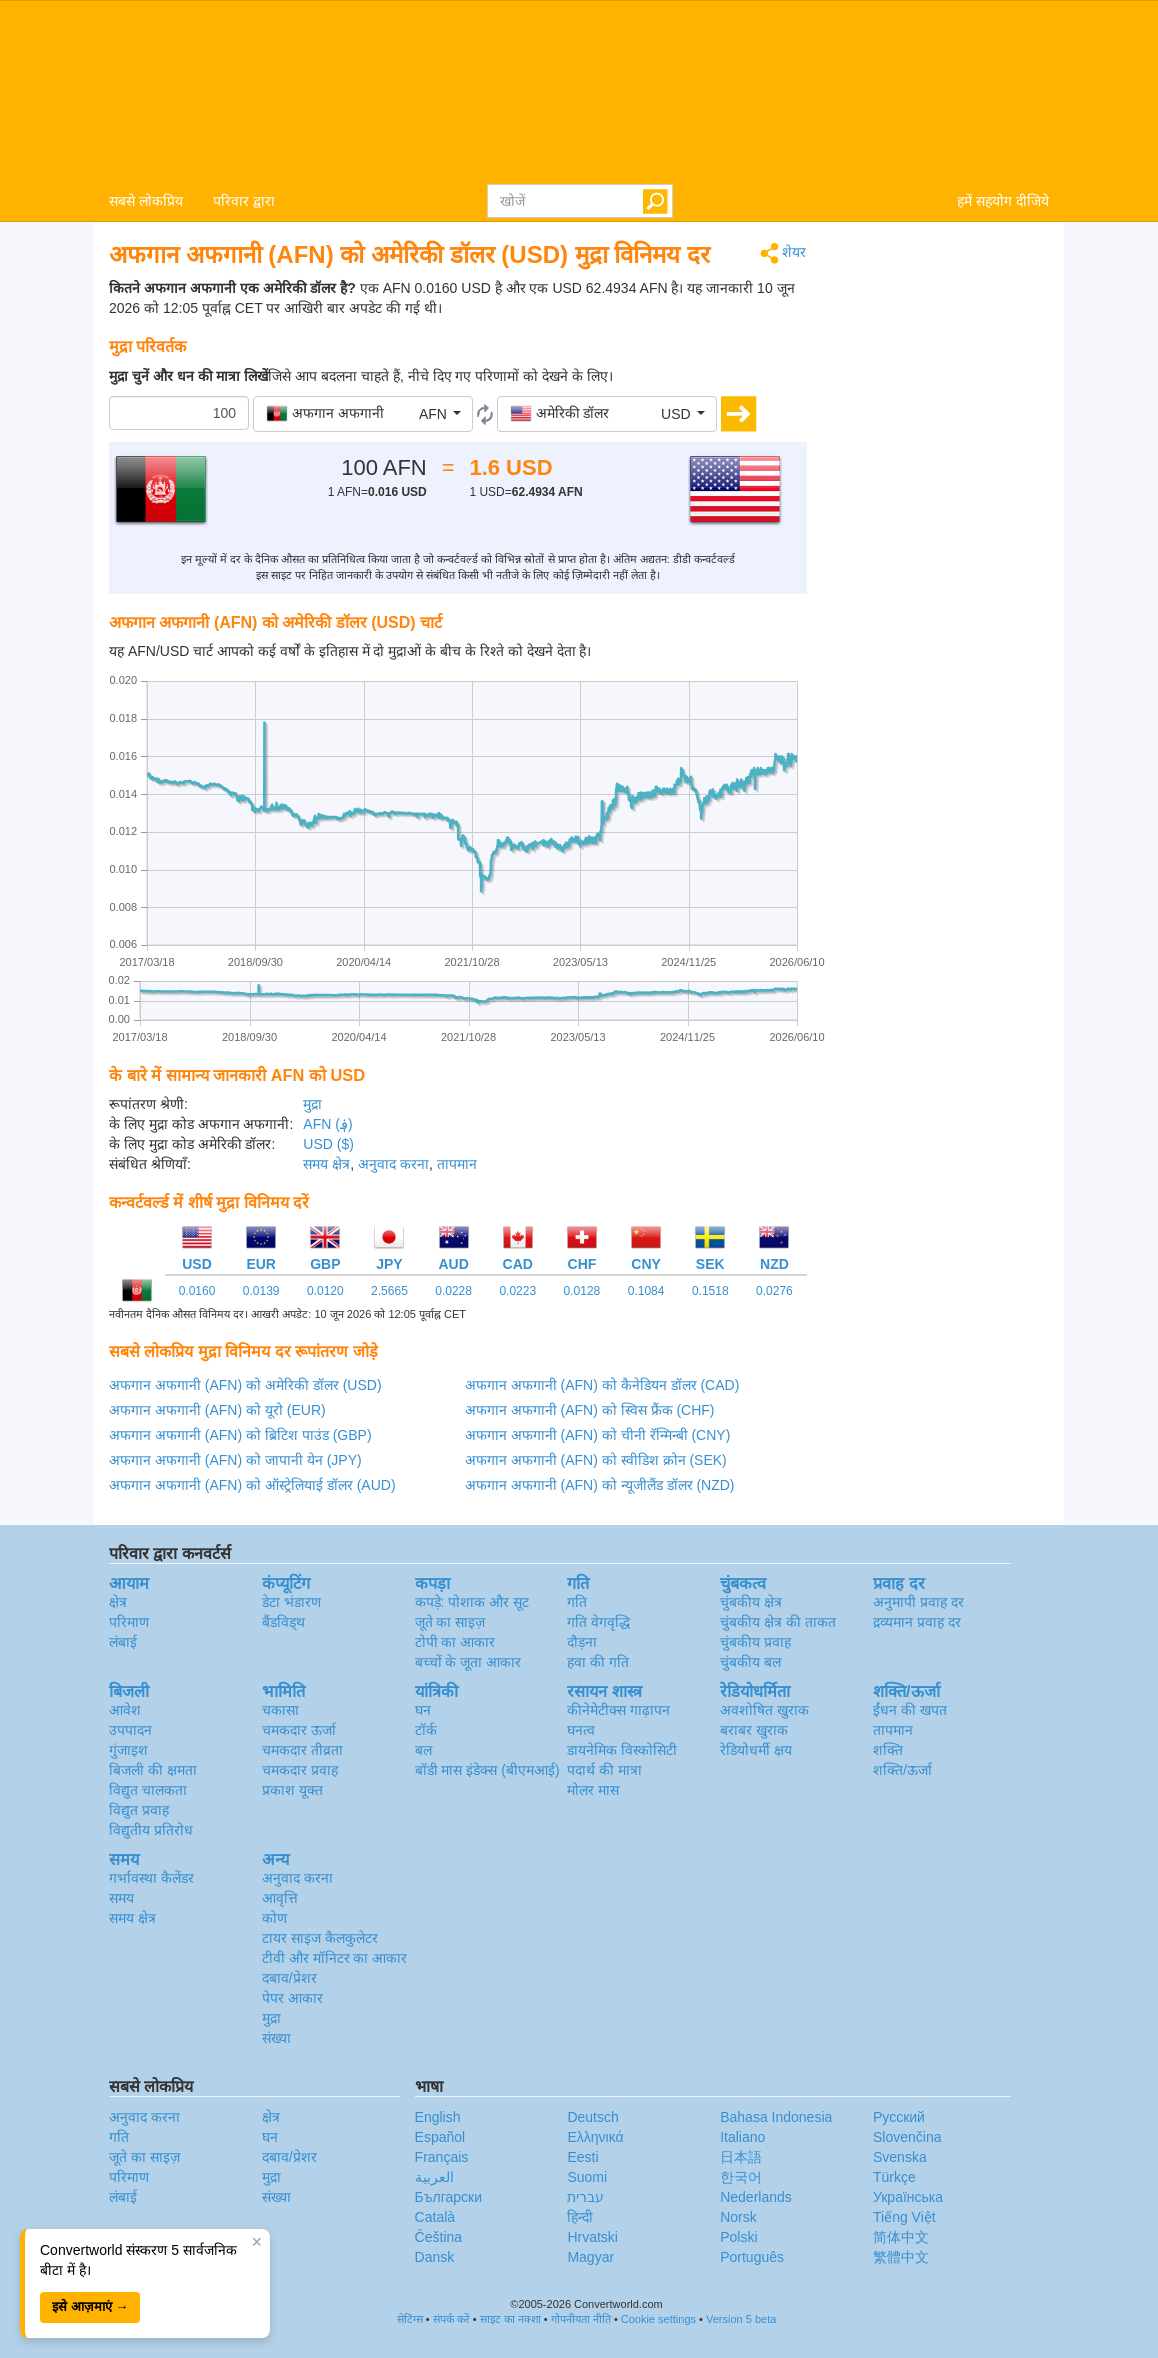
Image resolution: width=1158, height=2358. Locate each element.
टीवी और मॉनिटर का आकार (335, 1958)
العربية (434, 2177)
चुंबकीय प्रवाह (755, 1642)
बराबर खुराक (754, 1730)
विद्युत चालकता (148, 1790)
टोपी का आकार (455, 1642)
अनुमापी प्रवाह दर (918, 1602)
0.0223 (517, 1291)
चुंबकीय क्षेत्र (751, 1602)
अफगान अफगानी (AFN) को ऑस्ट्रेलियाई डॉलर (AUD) (252, 1485)
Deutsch (592, 2117)
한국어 (741, 2177)
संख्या (276, 2038)
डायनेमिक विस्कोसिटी (622, 1750)
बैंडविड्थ (283, 1622)
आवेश (125, 1710)
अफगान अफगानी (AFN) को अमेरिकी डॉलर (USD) (245, 1385)
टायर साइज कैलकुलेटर (320, 1938)
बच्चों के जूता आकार (468, 1662)
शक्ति (888, 1750)
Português (752, 2257)
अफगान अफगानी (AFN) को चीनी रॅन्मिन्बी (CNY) (598, 1435)
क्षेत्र (118, 1602)
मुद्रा (312, 1104)
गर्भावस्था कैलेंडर (151, 1878)
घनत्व (581, 1730)
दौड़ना (582, 1642)
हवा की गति (598, 1662)
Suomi (587, 2177)
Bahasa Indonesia (776, 2117)
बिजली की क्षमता (153, 1770)
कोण (274, 1918)
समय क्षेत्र (326, 1164)
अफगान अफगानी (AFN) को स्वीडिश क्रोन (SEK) (596, 1460)
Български (448, 2197)
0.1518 (710, 1291)
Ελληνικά (595, 2137)
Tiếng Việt (904, 2217)
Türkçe (894, 2177)
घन (423, 1710)
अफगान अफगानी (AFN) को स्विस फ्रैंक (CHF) (590, 1410)
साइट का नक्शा (510, 2319)
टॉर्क (426, 1730)
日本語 (741, 2157)
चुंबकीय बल (750, 1662)
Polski (738, 2237)
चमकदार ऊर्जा (299, 1730)
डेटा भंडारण (291, 1602)
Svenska (900, 2157)
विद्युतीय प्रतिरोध (151, 1830)
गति (577, 1602)
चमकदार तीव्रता (302, 1750)
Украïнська (908, 2197)
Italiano (742, 2137)
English (438, 2117)
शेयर (783, 253)
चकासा (280, 1710)
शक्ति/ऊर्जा (902, 1770)
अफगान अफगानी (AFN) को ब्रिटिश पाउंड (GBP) (240, 1435)
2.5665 (389, 1291)
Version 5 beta (741, 2319)
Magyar (590, 2257)
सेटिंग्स (410, 2319)
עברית (585, 2197)
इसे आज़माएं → (90, 2306)
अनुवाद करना (393, 1164)
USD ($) (328, 1144)
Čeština (438, 2237)
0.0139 (261, 1291)
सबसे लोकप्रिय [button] (146, 201)
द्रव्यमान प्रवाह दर (917, 1622)
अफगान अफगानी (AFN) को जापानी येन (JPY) (235, 1460)
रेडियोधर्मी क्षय (756, 1750)
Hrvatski (592, 2237)
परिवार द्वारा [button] (244, 201)
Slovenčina (907, 2137)
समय (121, 1898)
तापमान (457, 1164)
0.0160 (197, 1291)
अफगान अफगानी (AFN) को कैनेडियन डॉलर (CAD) (602, 1385)
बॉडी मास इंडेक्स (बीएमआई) (487, 1770)
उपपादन (130, 1730)
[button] (363, 414)
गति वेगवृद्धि (598, 1622)
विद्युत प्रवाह (139, 1810)
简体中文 (901, 2237)
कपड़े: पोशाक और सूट (472, 1602)
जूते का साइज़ (450, 1622)
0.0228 (453, 1291)
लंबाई (123, 1642)
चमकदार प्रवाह (300, 1770)
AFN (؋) (327, 1124)
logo (579, 91)
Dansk (435, 2257)
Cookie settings (658, 2319)
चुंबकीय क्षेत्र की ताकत (778, 1622)
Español (440, 2137)
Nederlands (756, 2197)
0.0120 (325, 1291)
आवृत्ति (280, 1898)
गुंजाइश (128, 1750)
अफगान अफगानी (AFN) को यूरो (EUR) (217, 1410)
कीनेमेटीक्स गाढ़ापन (618, 1710)
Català (435, 2217)
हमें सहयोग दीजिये (1003, 201)
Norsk (738, 2217)
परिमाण (129, 1622)
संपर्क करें (451, 2319)
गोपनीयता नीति (581, 2319)
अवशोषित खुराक (764, 1710)
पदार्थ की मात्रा (604, 1770)
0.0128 (582, 1291)
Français (442, 2157)
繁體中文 (901, 2257)
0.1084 (646, 1291)
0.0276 (774, 1291)
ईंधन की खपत (910, 1710)
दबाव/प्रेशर (289, 1978)
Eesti (582, 2157)
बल (423, 1750)
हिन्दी (580, 2217)
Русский (899, 2117)
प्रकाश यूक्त (292, 1790)
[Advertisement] (943, 542)
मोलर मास (593, 1790)
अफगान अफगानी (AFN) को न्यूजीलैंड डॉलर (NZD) (600, 1485)
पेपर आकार (292, 1998)
